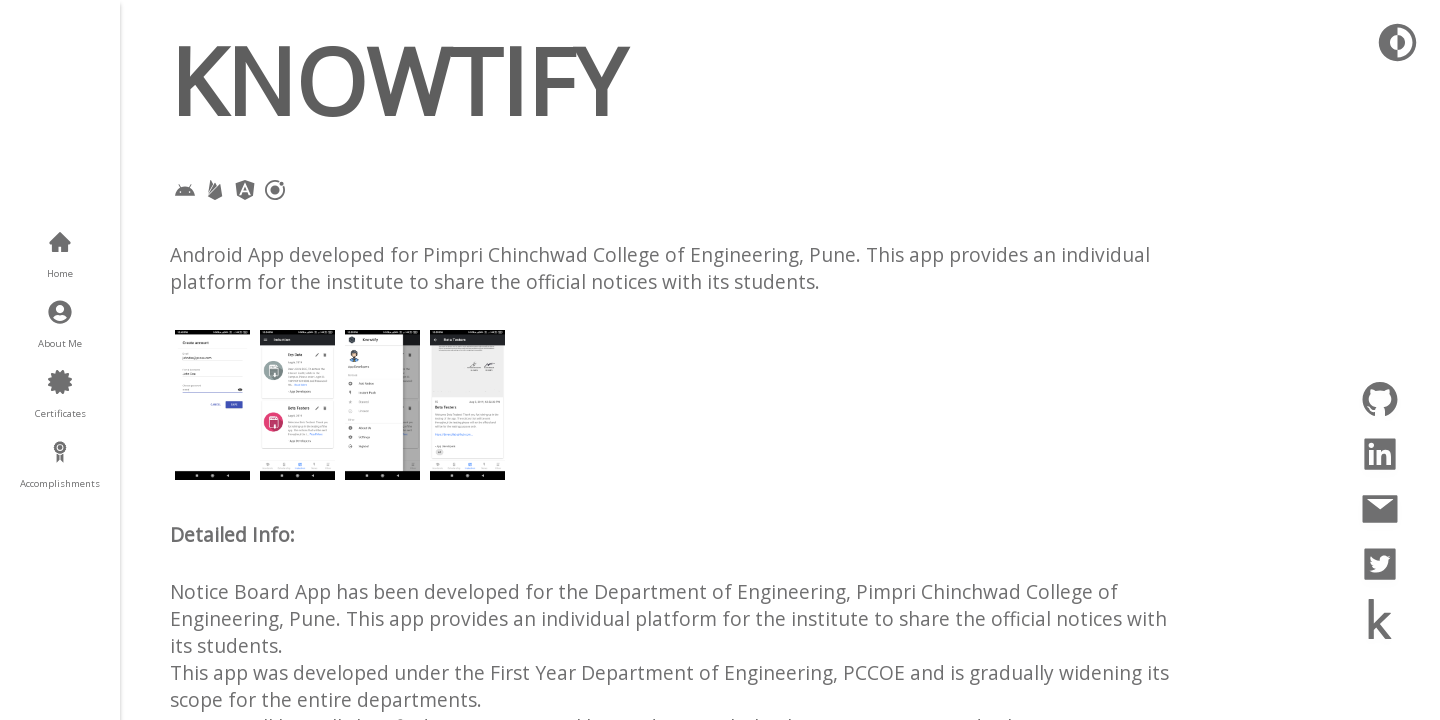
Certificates (60, 413)
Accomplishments (60, 483)
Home (60, 273)
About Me (60, 343)
